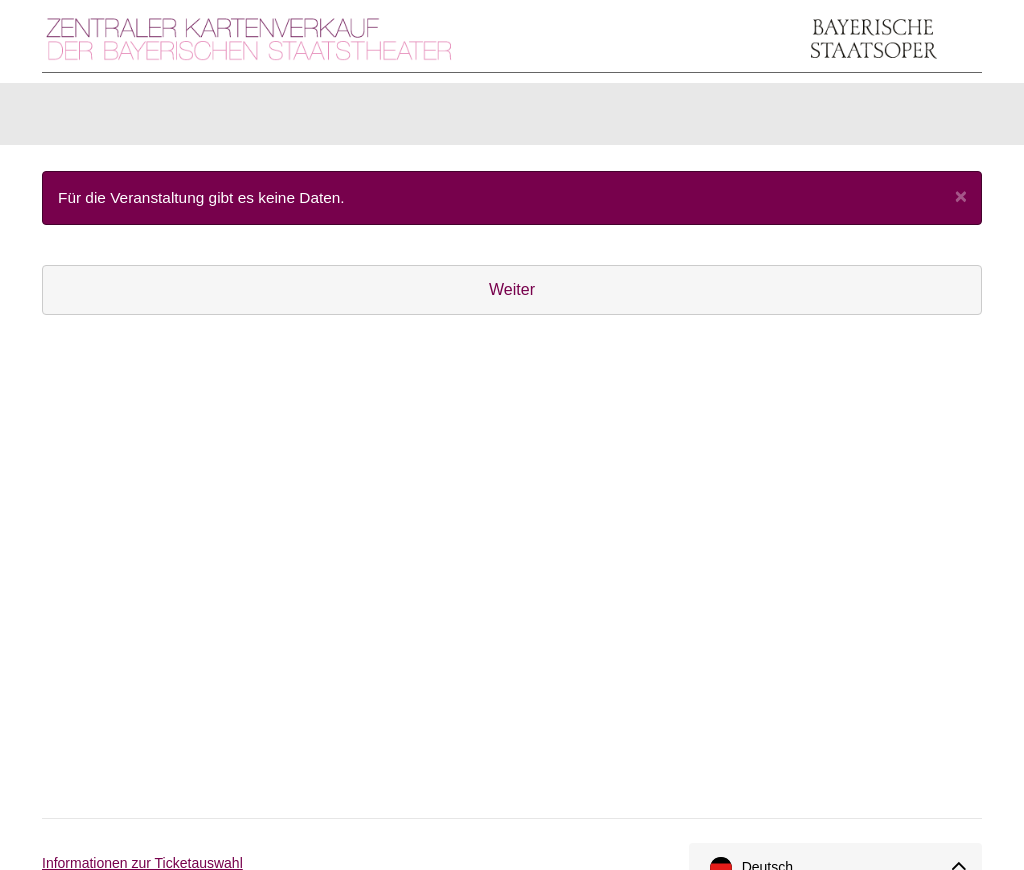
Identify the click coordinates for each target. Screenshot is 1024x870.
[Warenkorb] (945, 119)
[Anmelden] (883, 119)
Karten (91, 118)
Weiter (512, 299)
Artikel (183, 118)
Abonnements (428, 118)
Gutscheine (292, 118)
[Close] (961, 205)
